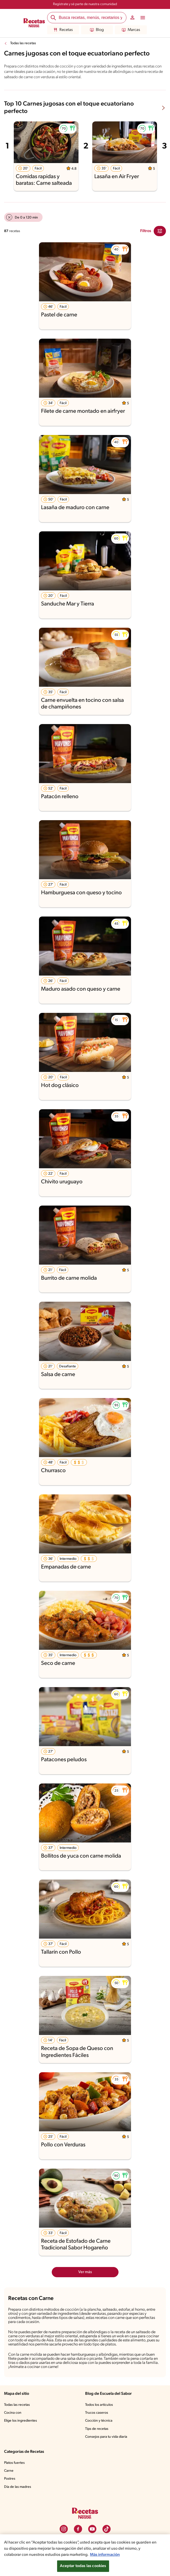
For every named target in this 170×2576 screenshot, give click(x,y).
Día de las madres (18, 2499)
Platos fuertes (15, 2474)
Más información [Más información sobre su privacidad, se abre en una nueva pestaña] (125, 2554)
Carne (9, 2482)
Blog (97, 30)
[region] (85, 2555)
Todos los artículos (100, 2416)
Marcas (130, 30)
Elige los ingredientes (21, 2432)
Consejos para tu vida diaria (107, 2448)
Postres (10, 2490)
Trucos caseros (97, 2424)
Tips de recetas (97, 2440)
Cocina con (13, 2424)
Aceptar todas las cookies (83, 2566)
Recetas (63, 30)
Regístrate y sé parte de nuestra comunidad (85, 4)
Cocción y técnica (99, 2432)
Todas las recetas (24, 43)
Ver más (85, 2272)
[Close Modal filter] (160, 231)
